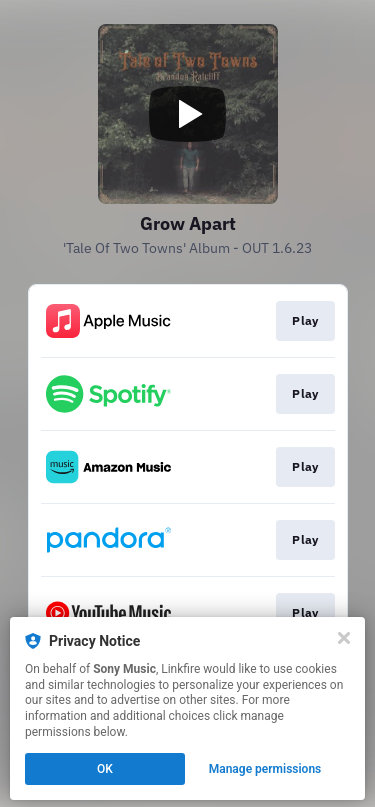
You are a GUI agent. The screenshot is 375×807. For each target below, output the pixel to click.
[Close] (344, 638)
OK (105, 769)
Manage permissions (265, 769)
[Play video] (188, 114)
